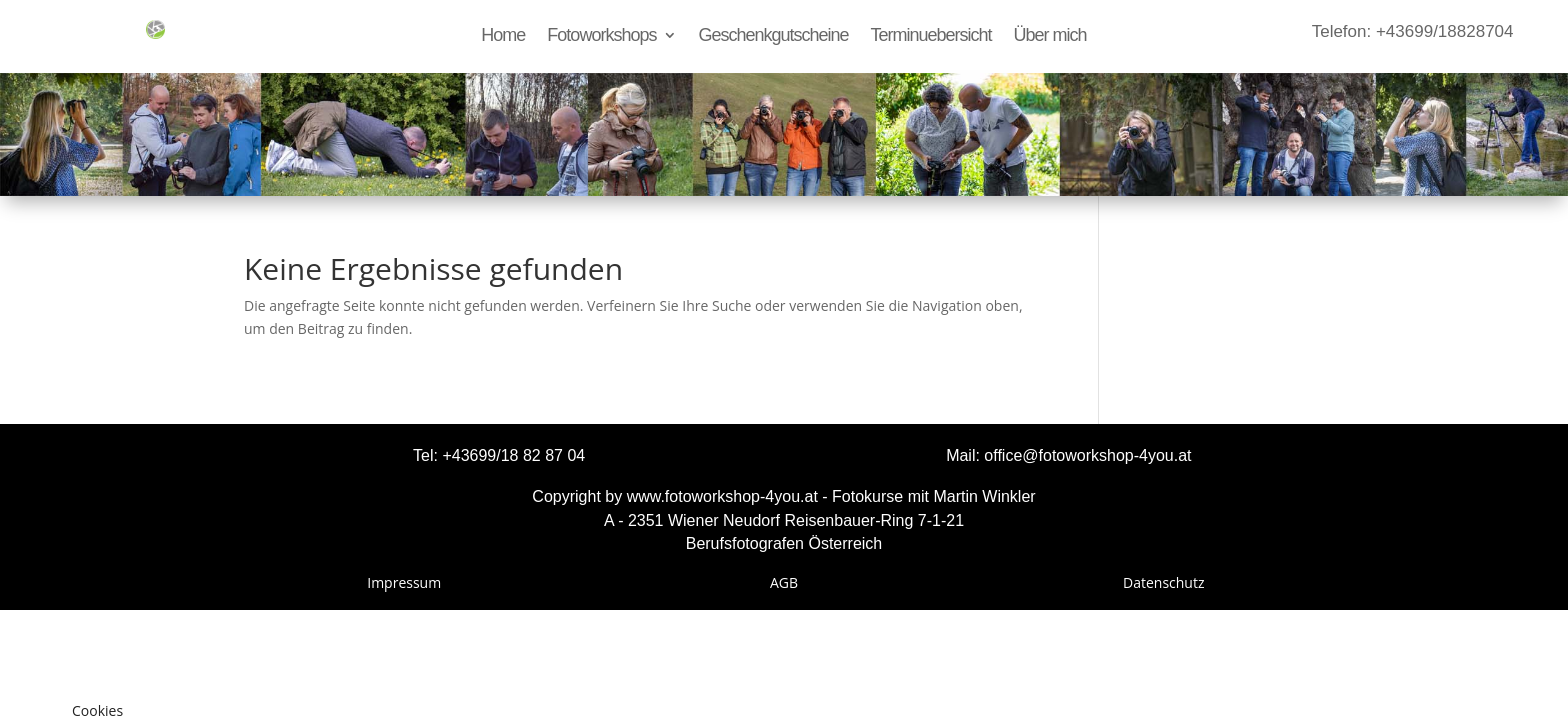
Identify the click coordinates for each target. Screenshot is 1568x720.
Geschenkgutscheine (773, 36)
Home (503, 36)
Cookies (97, 710)
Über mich (1050, 36)
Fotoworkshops (601, 36)
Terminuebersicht (931, 36)
